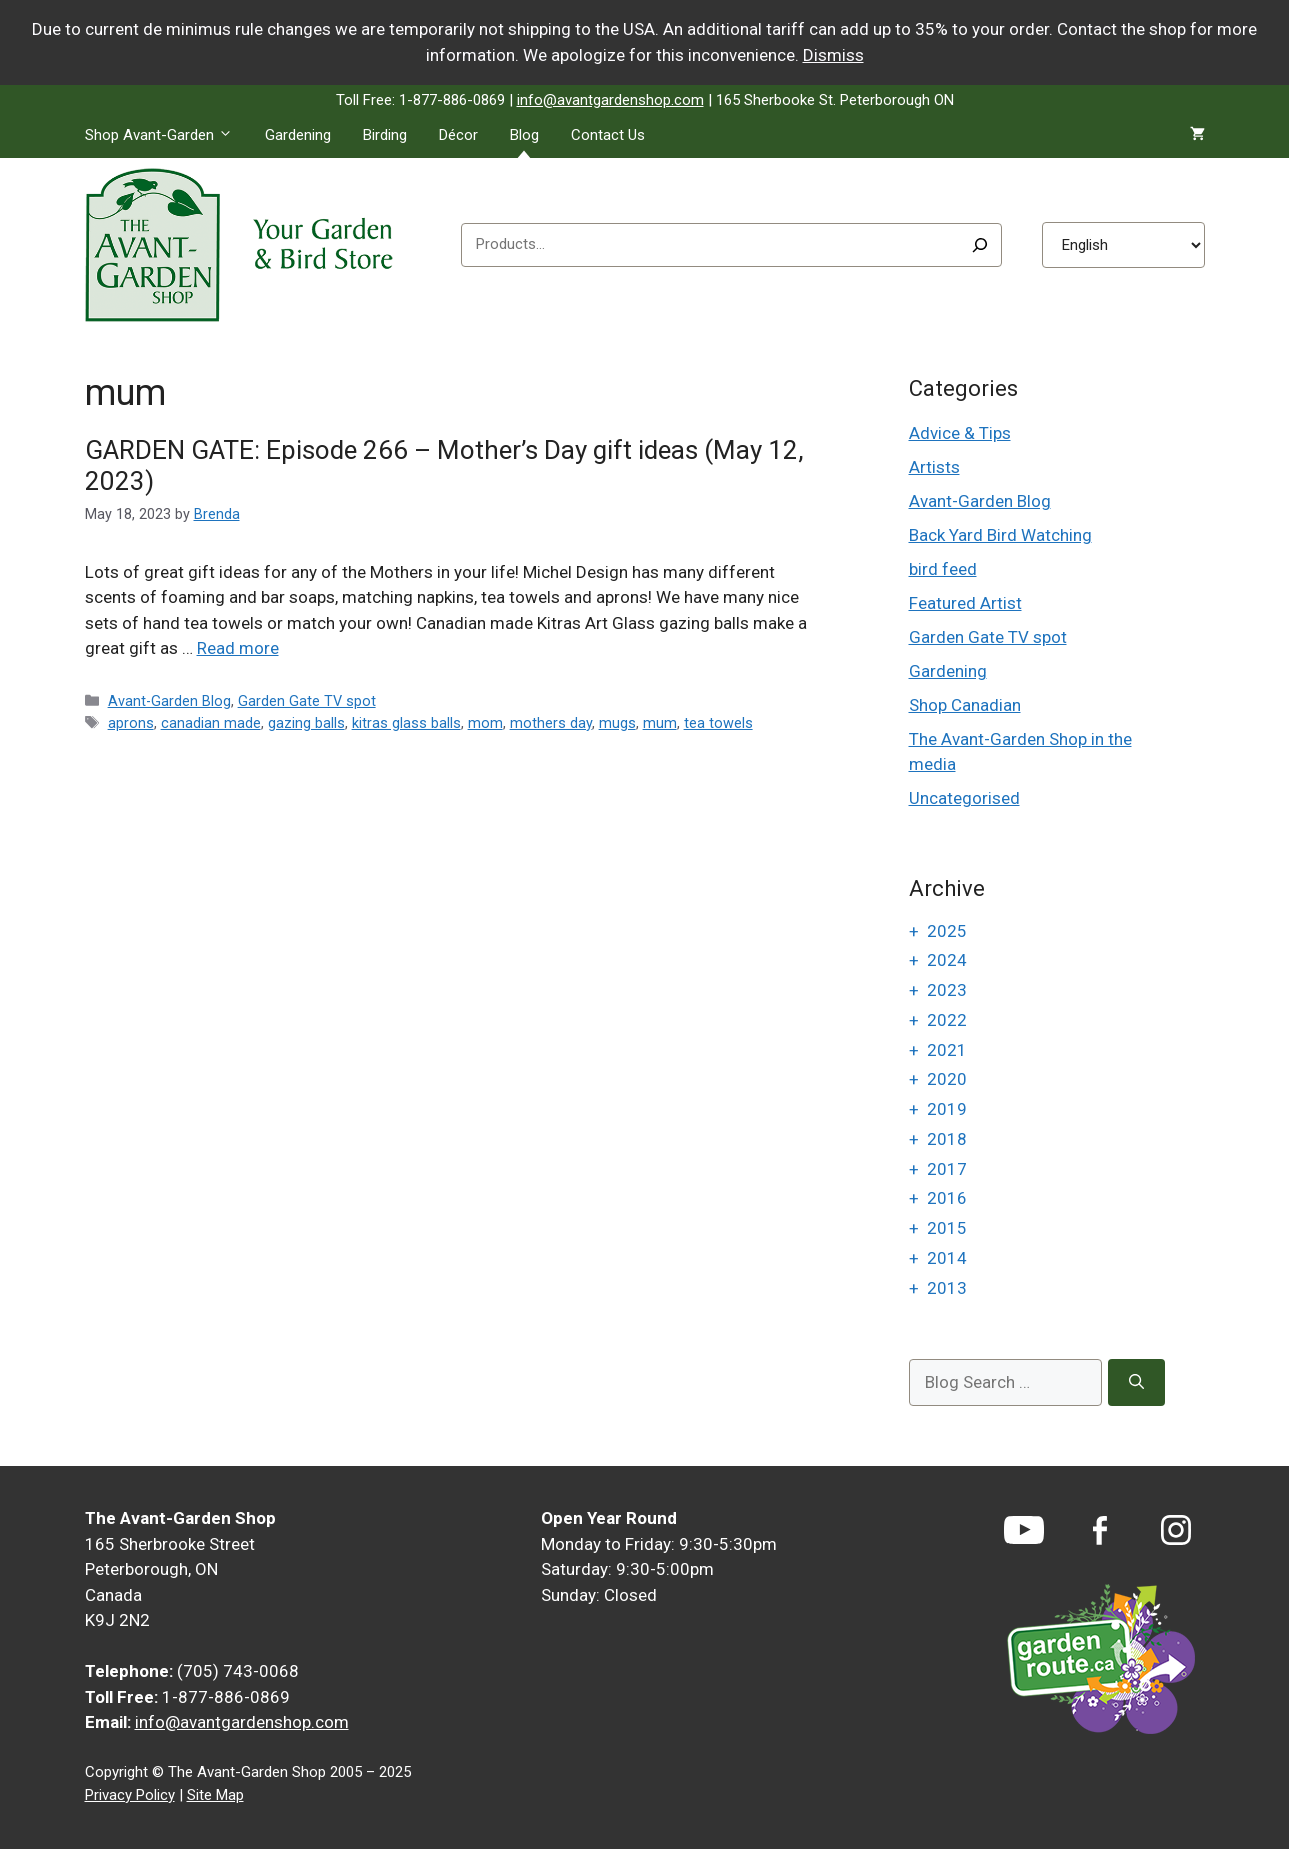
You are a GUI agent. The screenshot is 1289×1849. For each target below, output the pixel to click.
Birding (385, 135)
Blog (524, 135)
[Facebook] (1100, 1530)
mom (485, 723)
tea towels (718, 723)
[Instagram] (1176, 1530)
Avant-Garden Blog (169, 701)
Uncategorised (964, 798)
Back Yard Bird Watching (1000, 535)
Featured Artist (965, 603)
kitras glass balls (406, 723)
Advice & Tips (960, 433)
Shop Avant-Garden (167, 135)
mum (660, 723)
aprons (131, 723)
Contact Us (608, 135)
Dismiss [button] (833, 55)
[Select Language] (1123, 245)
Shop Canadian (965, 705)
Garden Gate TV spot (307, 701)
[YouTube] (1024, 1530)
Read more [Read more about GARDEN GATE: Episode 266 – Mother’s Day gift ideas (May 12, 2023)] (238, 648)
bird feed (943, 569)
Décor (458, 135)
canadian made (211, 723)
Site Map (215, 1795)
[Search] (980, 245)
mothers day (551, 723)
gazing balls (306, 723)
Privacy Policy (130, 1795)
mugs (617, 723)
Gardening (298, 135)
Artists (934, 467)
